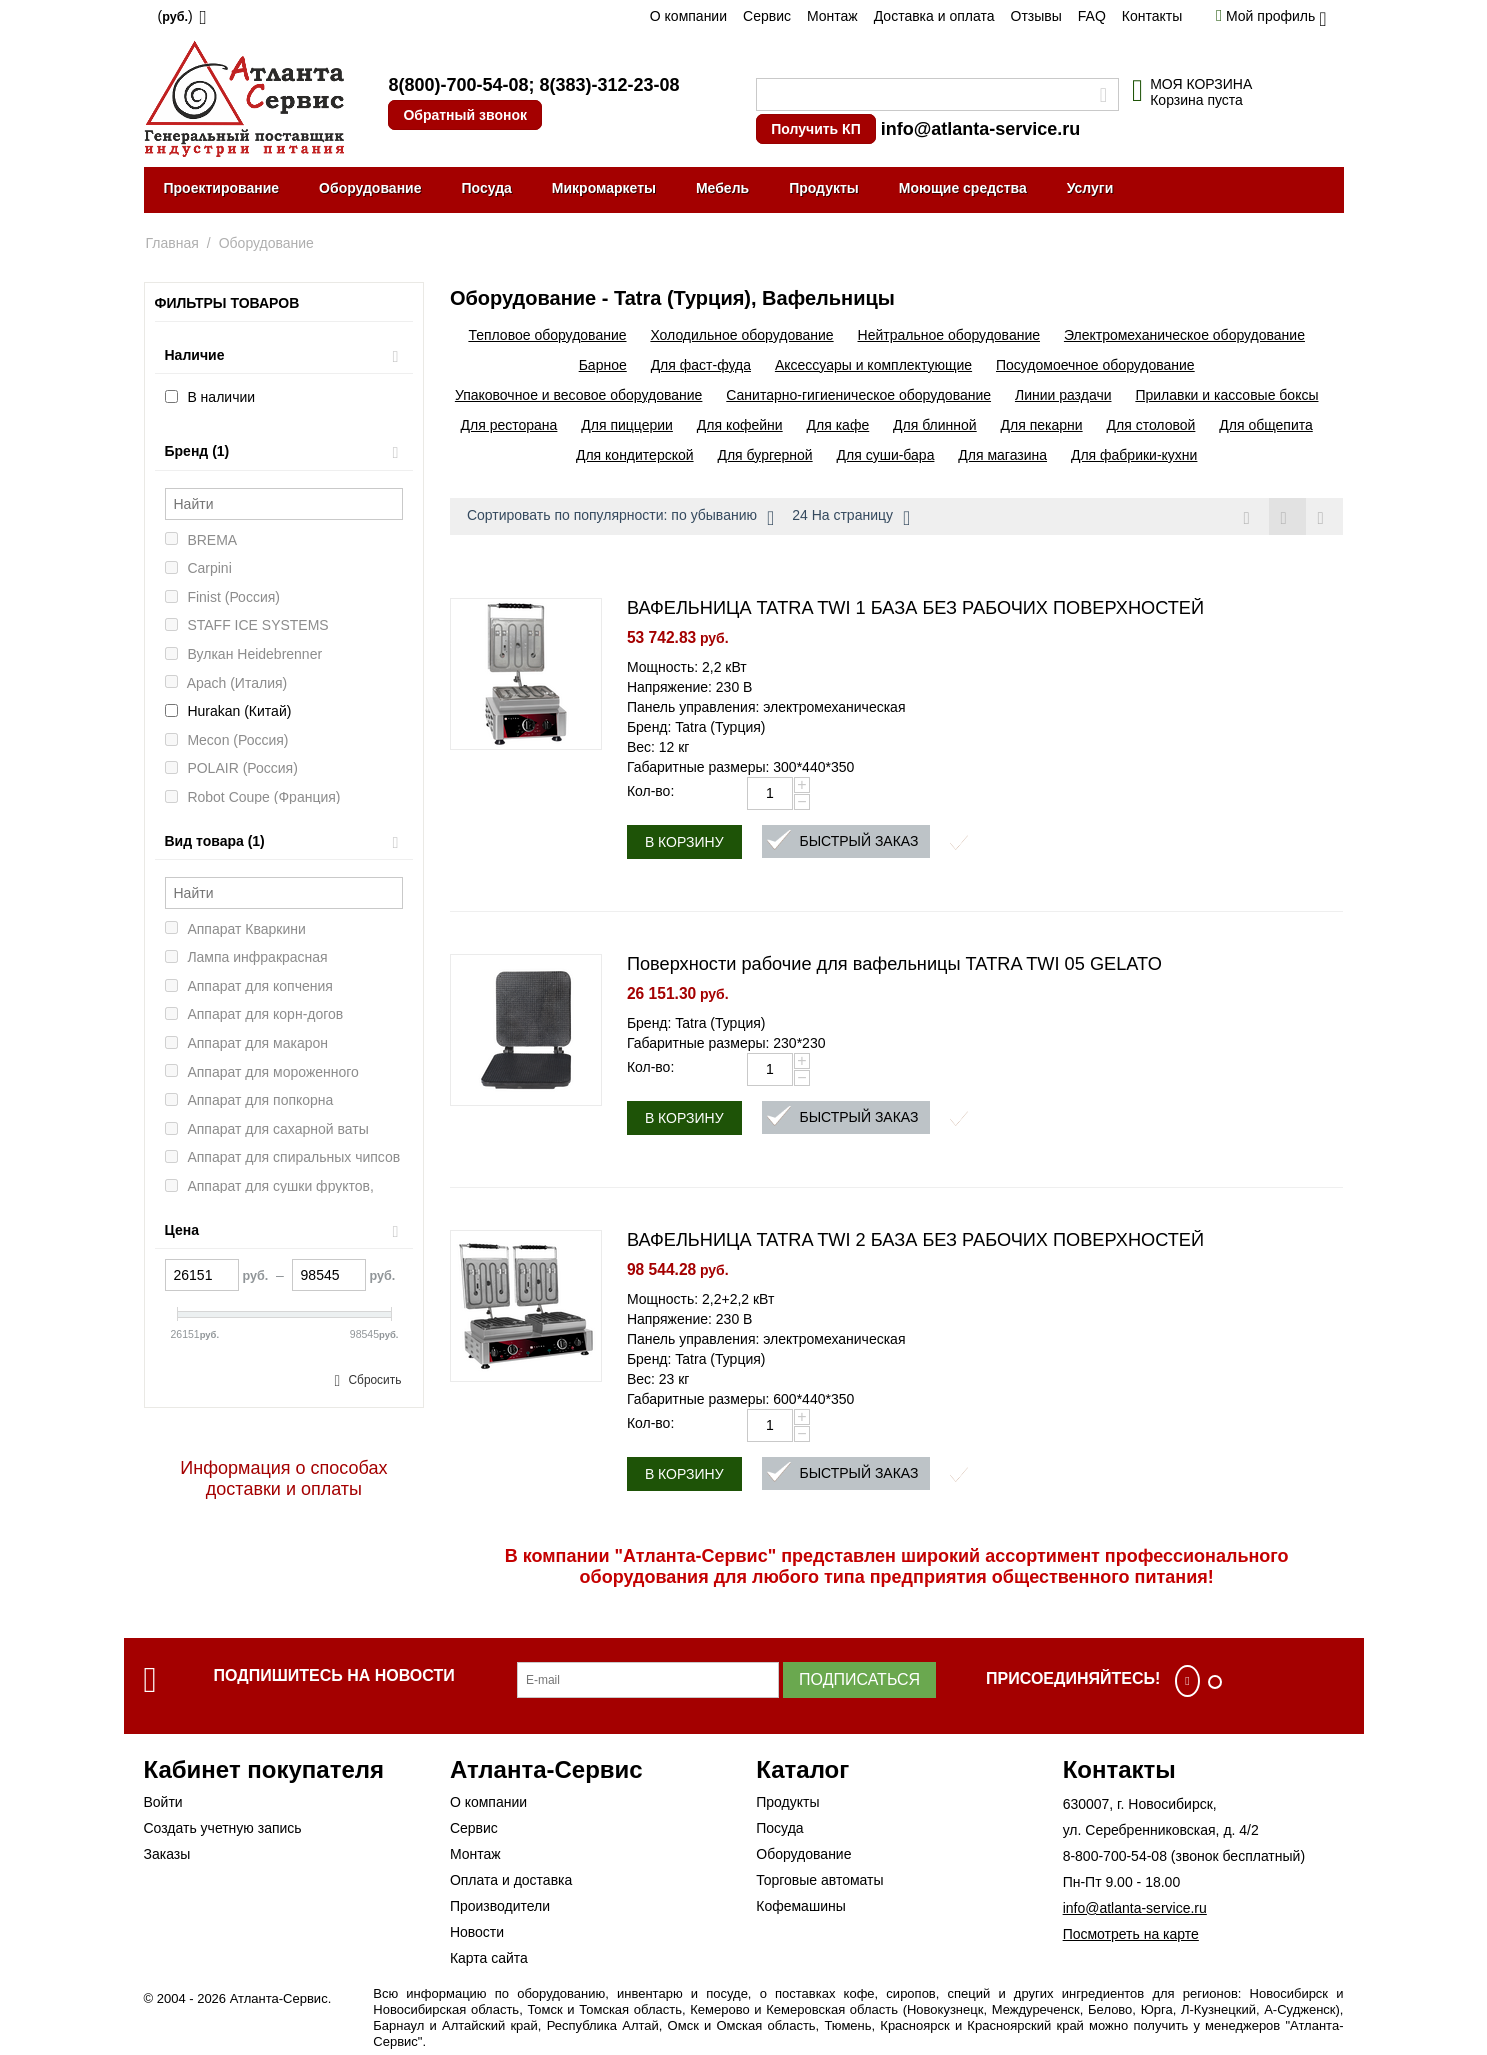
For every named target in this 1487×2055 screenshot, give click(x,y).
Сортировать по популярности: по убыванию (620, 518)
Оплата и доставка (511, 1880)
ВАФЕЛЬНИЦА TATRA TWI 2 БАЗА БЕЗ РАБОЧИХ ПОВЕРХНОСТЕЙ (915, 1240)
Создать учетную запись (223, 1828)
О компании (688, 16)
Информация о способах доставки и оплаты (283, 1478)
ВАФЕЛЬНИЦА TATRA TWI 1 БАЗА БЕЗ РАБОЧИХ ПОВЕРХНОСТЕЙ (915, 608)
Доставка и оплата (934, 16)
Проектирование (222, 188)
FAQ (1092, 16)
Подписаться (859, 1679)
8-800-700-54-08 (1115, 1856)
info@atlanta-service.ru (981, 129)
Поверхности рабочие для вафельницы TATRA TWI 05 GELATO (894, 964)
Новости (477, 1932)
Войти (163, 1802)
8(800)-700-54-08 (458, 85)
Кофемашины (801, 1906)
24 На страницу (851, 518)
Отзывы (1036, 16)
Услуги (1090, 188)
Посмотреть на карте (1131, 1934)
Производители (500, 1906)
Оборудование (370, 188)
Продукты (824, 188)
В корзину (684, 842)
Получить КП (815, 129)
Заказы (167, 1854)
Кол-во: (650, 791)
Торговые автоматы (819, 1880)
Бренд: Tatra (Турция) (696, 727)
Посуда (486, 188)
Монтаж (832, 16)
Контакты (1152, 16)
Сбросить (374, 1380)
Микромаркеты (604, 188)
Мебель (722, 188)
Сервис (767, 16)
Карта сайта (489, 1958)
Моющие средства (963, 188)
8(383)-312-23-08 (609, 85)
